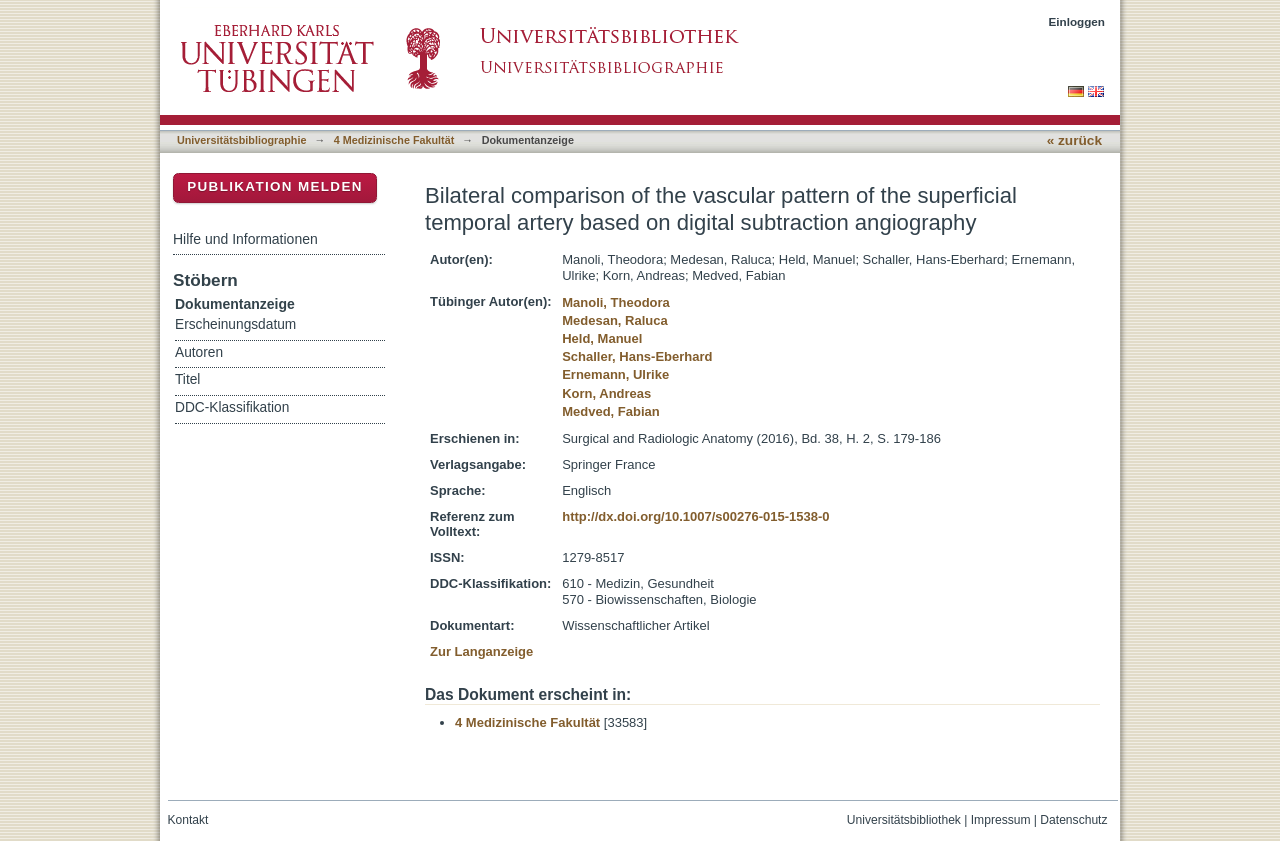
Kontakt (188, 820)
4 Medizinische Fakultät (394, 140)
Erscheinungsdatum (235, 324)
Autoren (199, 352)
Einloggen (1077, 21)
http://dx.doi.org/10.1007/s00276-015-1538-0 (695, 516)
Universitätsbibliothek (904, 820)
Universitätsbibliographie (241, 140)
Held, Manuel (602, 338)
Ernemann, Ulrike (615, 374)
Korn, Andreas (606, 393)
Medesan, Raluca (615, 320)
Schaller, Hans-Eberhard (637, 356)
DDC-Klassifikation (232, 407)
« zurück (1074, 140)
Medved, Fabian (611, 411)
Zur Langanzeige (481, 651)
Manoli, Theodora (616, 302)
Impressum (1001, 820)
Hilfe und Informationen (245, 239)
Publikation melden (275, 186)
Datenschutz (1073, 820)
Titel (187, 379)
